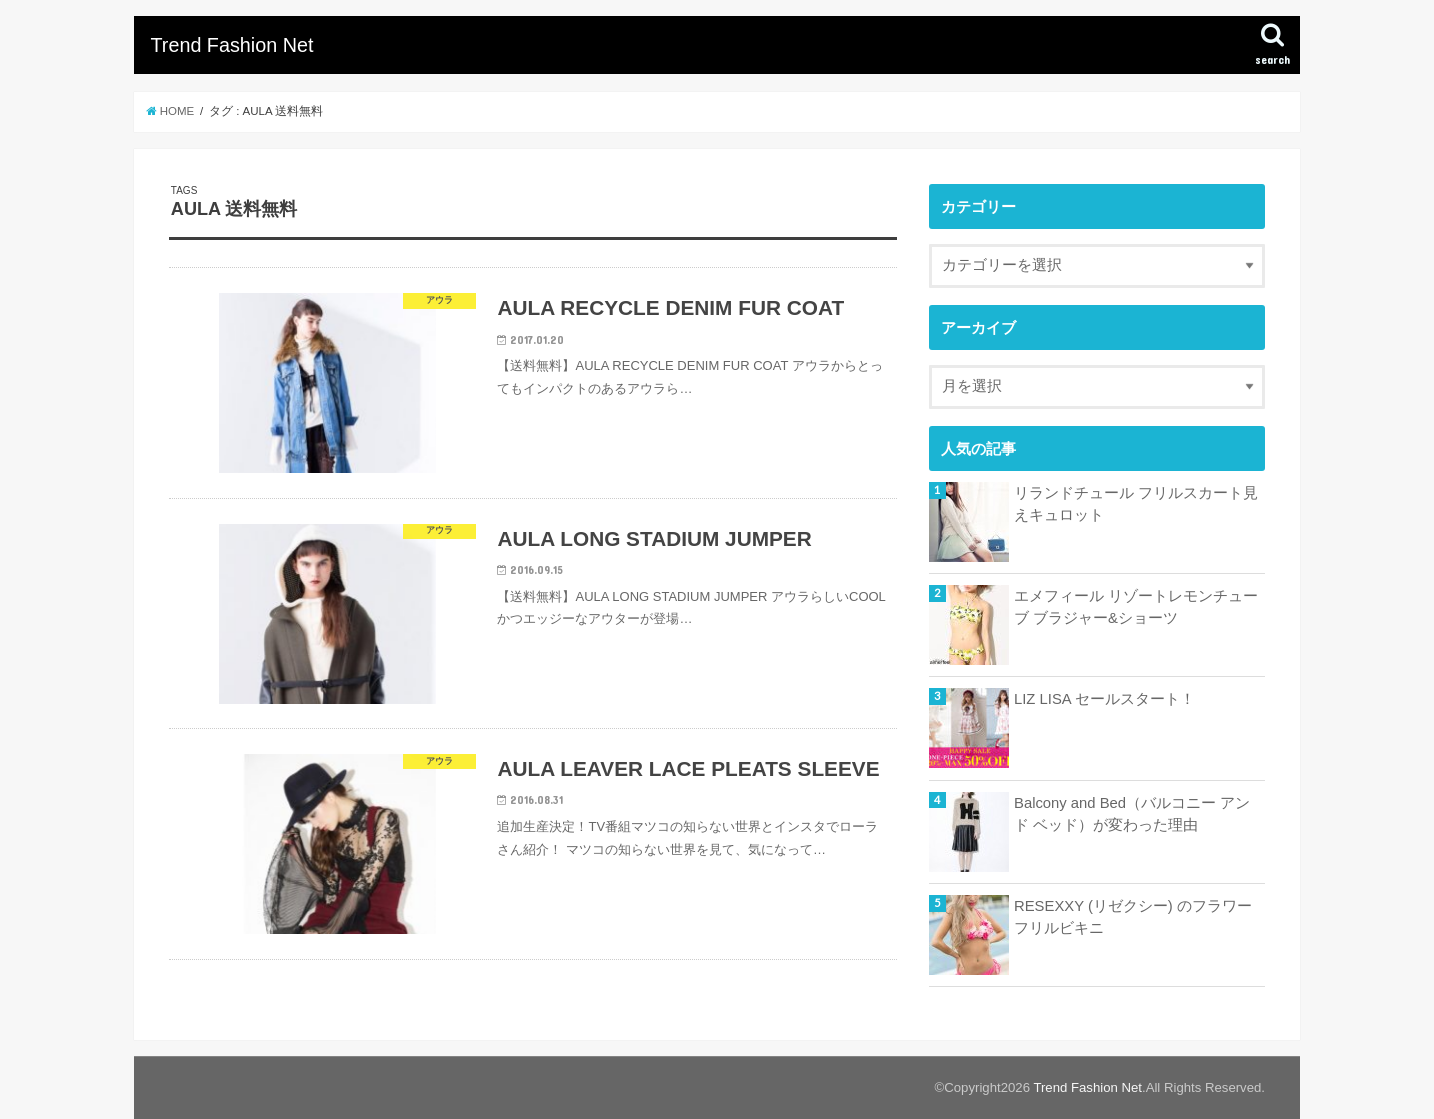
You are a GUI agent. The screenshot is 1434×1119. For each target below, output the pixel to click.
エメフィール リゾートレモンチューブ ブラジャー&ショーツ (1136, 607)
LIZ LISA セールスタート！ (1104, 699)
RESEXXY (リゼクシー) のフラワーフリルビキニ (1133, 917)
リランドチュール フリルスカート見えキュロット (1136, 504)
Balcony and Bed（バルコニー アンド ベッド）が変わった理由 (1132, 814)
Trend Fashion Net (231, 45)
